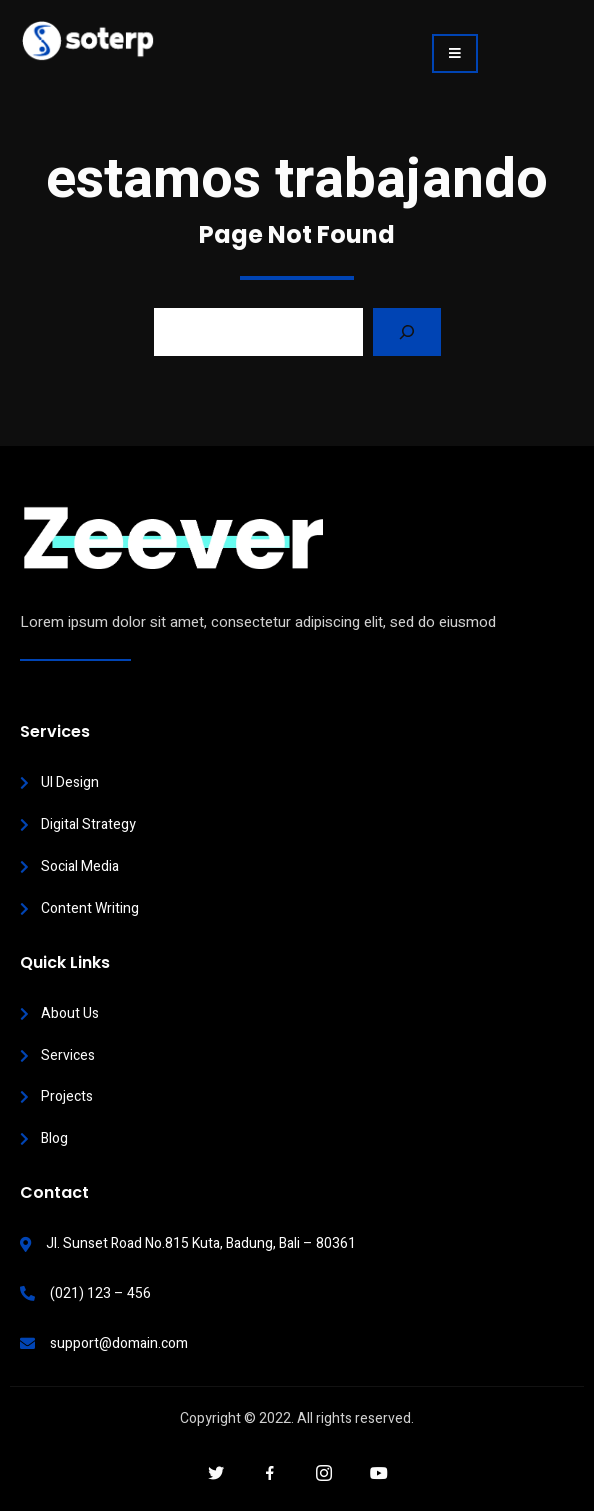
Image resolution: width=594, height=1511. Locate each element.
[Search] (407, 332)
